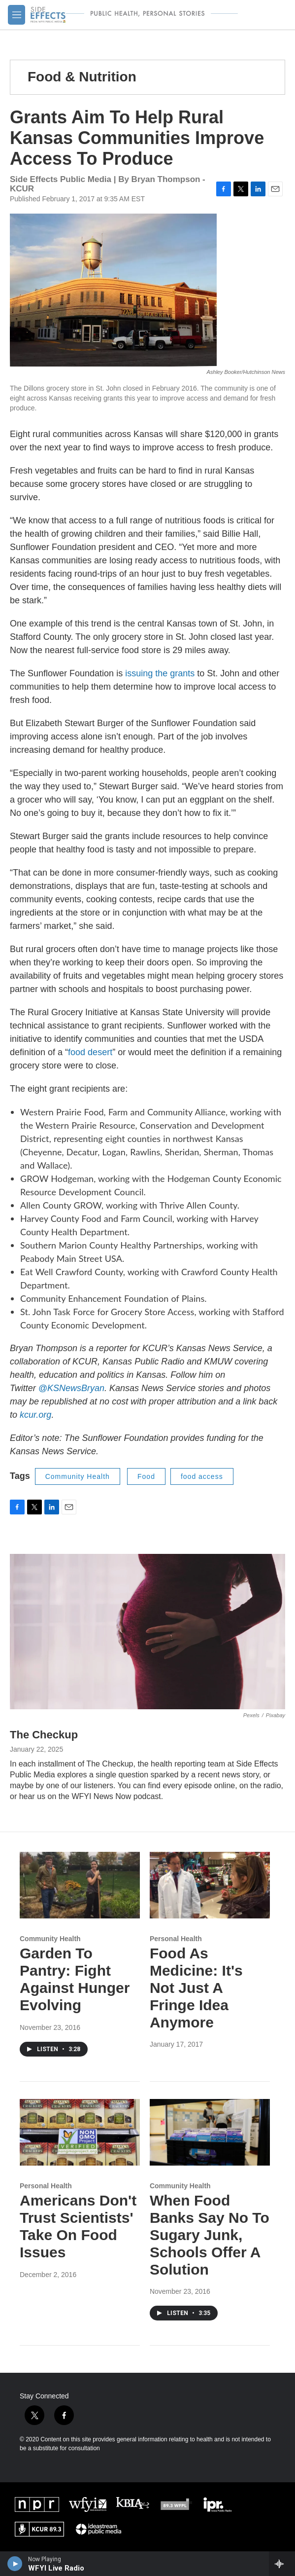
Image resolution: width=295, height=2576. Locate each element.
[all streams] (282, 2563)
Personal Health (176, 1939)
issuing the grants (160, 673)
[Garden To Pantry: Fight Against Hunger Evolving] (80, 1885)
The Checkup (44, 1735)
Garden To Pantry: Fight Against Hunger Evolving (75, 1979)
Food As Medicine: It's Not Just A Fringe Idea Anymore (196, 1987)
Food (146, 1476)
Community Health (77, 1476)
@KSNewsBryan (71, 1388)
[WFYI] (87, 2504)
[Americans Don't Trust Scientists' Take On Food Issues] (80, 2132)
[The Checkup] (147, 1631)
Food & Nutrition (82, 76)
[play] (15, 2564)
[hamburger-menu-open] (16, 15)
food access (202, 1476)
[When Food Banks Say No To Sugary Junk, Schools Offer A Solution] (210, 2132)
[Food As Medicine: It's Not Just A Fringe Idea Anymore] (210, 1885)
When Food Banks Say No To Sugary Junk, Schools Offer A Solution (209, 2234)
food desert (90, 1052)
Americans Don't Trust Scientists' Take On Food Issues (78, 2226)
